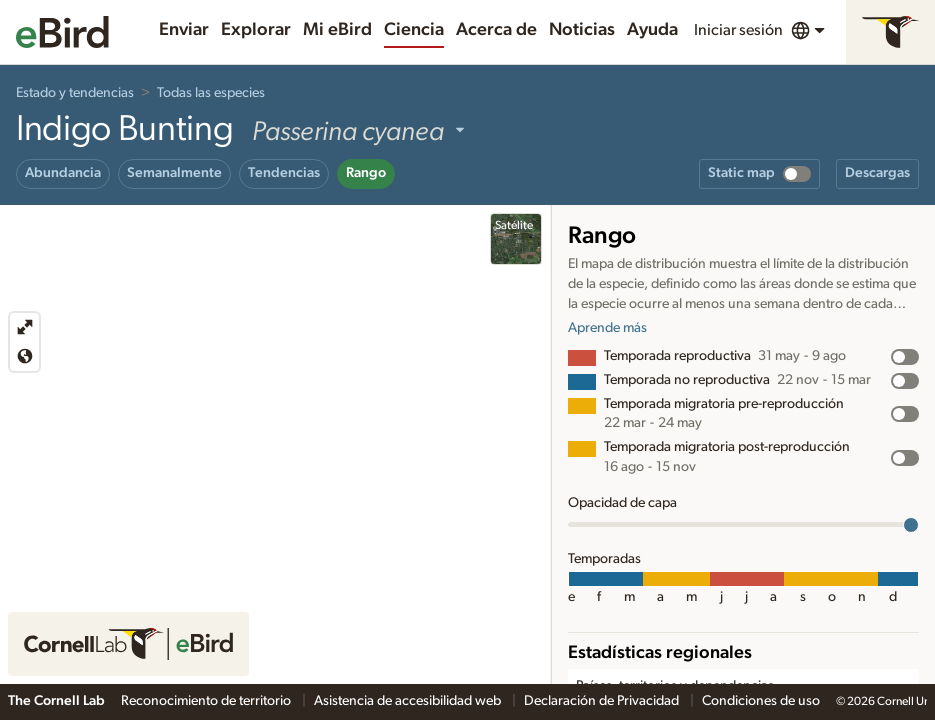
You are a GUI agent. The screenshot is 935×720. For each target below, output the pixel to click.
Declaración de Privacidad (603, 701)
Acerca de (496, 30)
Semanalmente (174, 173)
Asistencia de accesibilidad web (409, 701)
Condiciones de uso (761, 701)
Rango (366, 173)
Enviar (184, 30)
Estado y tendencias (75, 93)
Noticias (582, 30)
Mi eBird (337, 30)
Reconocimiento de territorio (207, 701)
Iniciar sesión (738, 30)
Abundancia (63, 173)
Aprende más (607, 328)
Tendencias (284, 173)
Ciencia (414, 30)
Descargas (877, 173)
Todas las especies (211, 93)
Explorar (256, 30)
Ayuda (652, 30)
